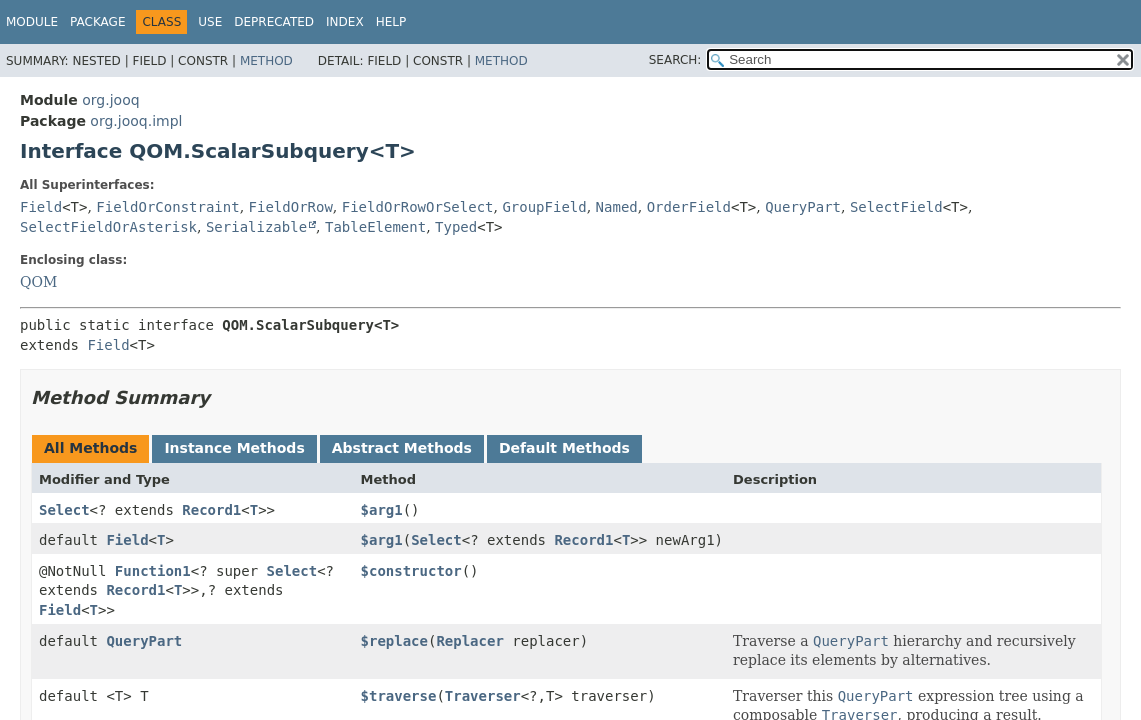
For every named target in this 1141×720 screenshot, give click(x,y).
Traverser (483, 696)
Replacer (469, 641)
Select (64, 510)
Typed (456, 227)
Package (97, 22)
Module (32, 22)
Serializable (256, 227)
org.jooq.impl (136, 121)
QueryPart (803, 207)
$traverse (399, 696)
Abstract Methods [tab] (402, 448)
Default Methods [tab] (564, 448)
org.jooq (110, 100)
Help (391, 22)
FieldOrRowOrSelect (418, 207)
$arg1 (382, 510)
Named (617, 207)
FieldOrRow (291, 207)
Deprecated (274, 22)
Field (41, 207)
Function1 (153, 571)
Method (266, 61)
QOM (38, 282)
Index (345, 22)
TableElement (375, 227)
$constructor (411, 571)
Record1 (211, 510)
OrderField (689, 207)
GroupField (544, 207)
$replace (394, 641)
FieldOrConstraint (167, 207)
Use (210, 22)
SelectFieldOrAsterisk (108, 227)
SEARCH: (675, 60)
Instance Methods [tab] (234, 448)
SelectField (896, 207)
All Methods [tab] (90, 448)
